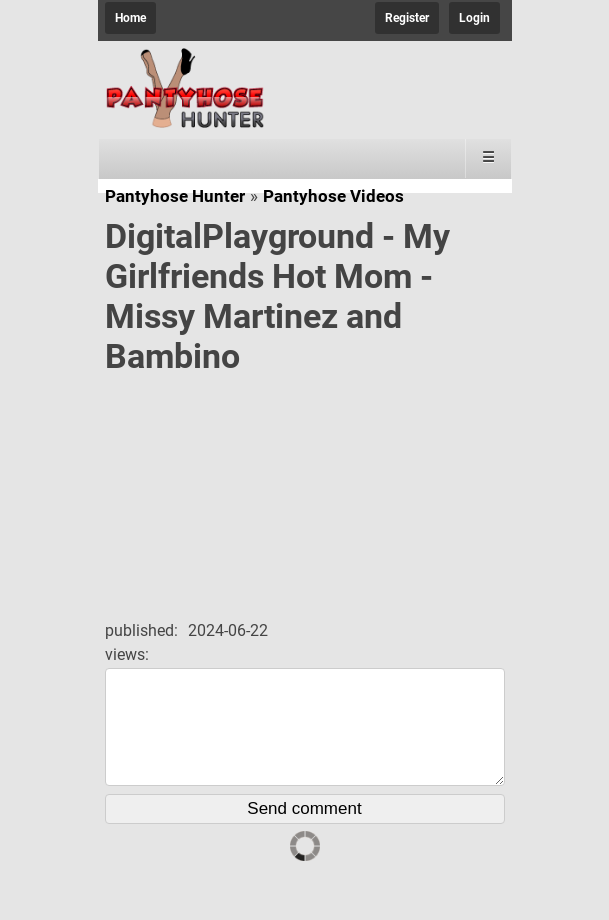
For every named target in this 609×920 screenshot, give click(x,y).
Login (474, 18)
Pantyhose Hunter (175, 196)
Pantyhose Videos (333, 196)
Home (130, 18)
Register (407, 18)
